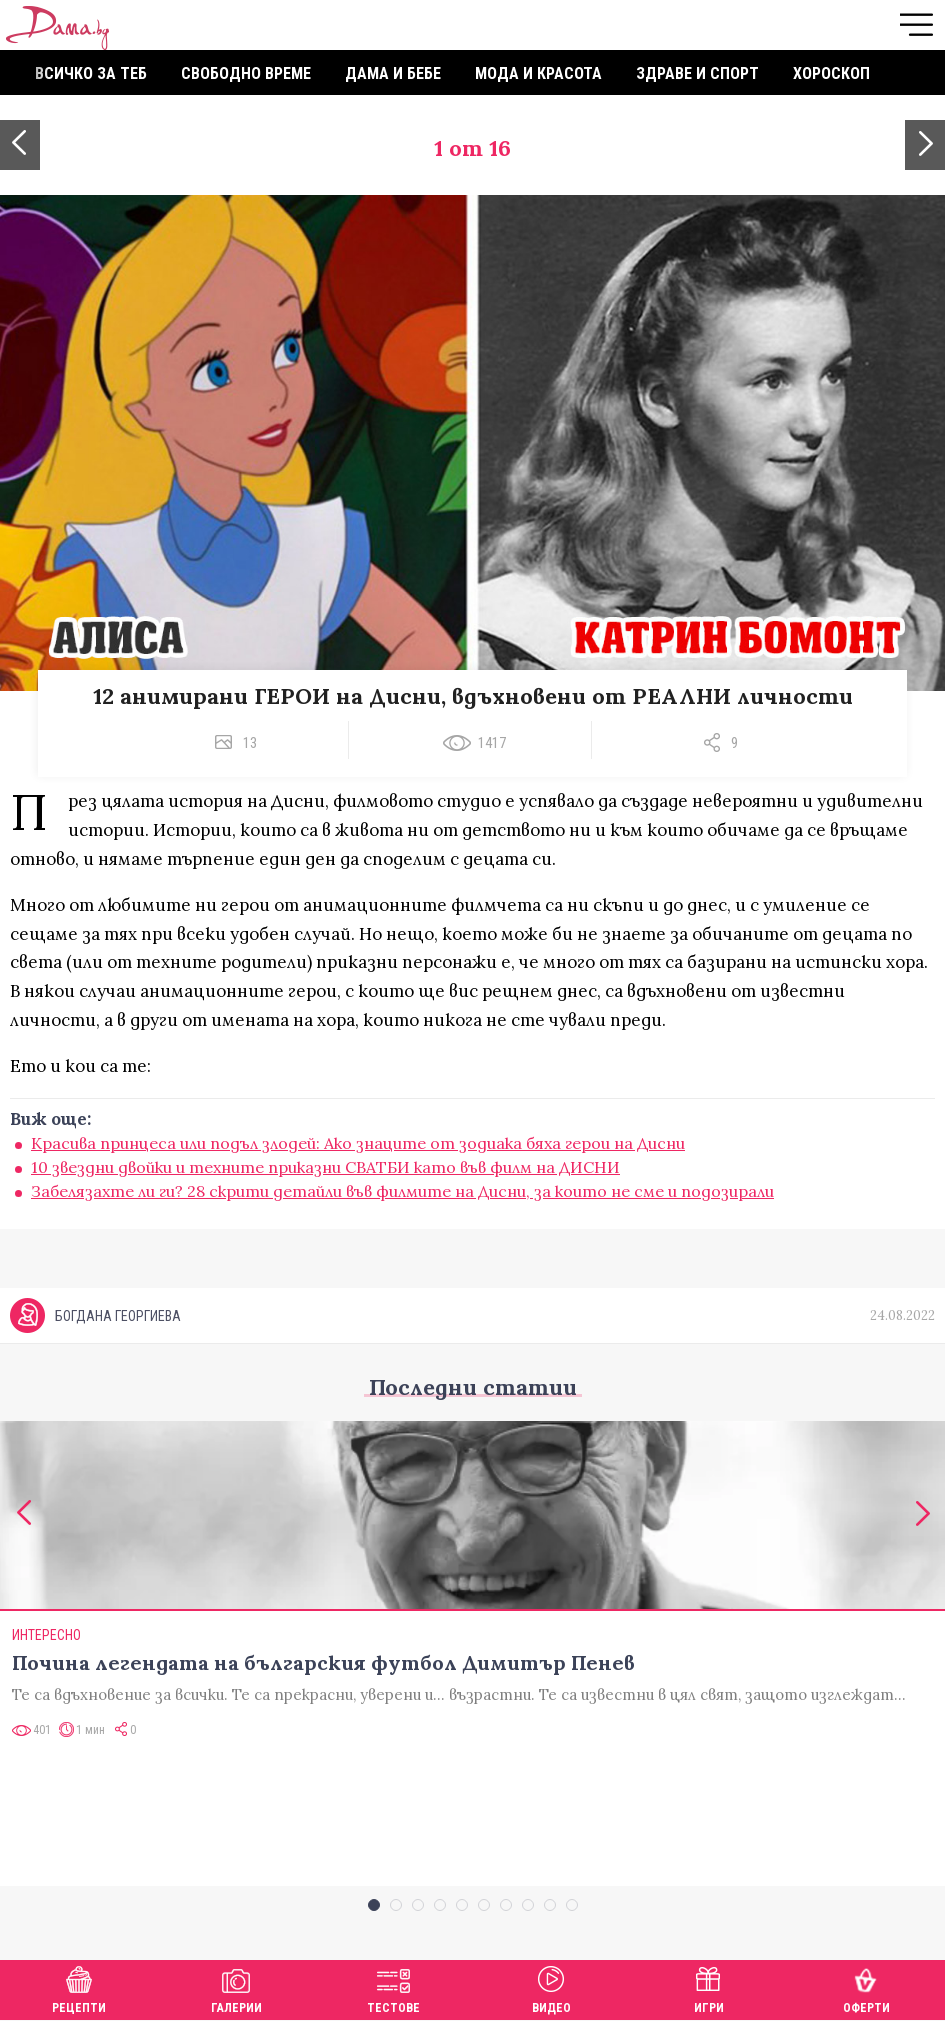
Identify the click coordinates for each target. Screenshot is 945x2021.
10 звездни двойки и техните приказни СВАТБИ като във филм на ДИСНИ (325, 1167)
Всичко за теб (91, 73)
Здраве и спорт (697, 73)
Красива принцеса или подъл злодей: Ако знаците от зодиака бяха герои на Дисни (358, 1143)
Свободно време (246, 73)
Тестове (393, 1987)
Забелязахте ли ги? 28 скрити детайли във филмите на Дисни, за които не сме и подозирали (402, 1191)
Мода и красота (538, 73)
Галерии (236, 1987)
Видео (551, 1987)
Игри (709, 1987)
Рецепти (79, 1987)
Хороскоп (831, 73)
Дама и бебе (393, 73)
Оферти (866, 1987)
